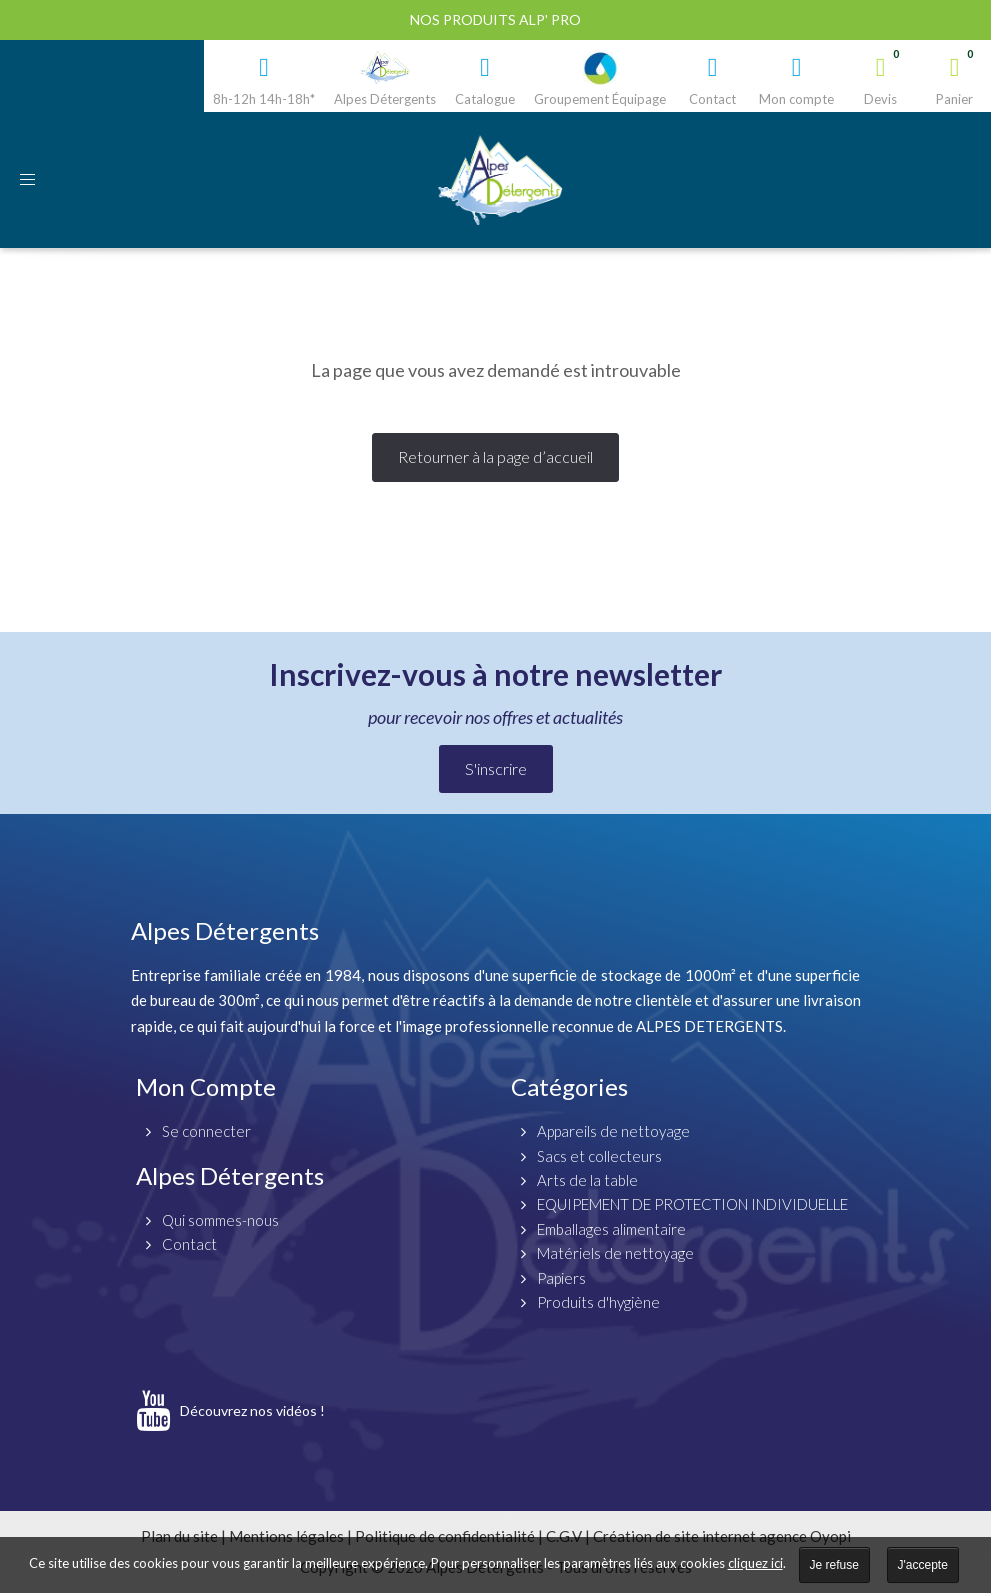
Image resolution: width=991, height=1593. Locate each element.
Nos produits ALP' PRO (495, 19)
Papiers (561, 1278)
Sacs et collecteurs (599, 1156)
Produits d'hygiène (598, 1302)
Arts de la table (587, 1180)
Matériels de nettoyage (615, 1253)
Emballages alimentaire (611, 1229)
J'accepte (923, 1565)
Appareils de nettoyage (613, 1131)
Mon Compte (206, 1086)
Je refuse (834, 1565)
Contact (189, 1244)
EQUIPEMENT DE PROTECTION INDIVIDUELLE (692, 1204)
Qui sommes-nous (220, 1220)
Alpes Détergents (230, 1175)
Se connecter (206, 1131)
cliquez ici (755, 1563)
